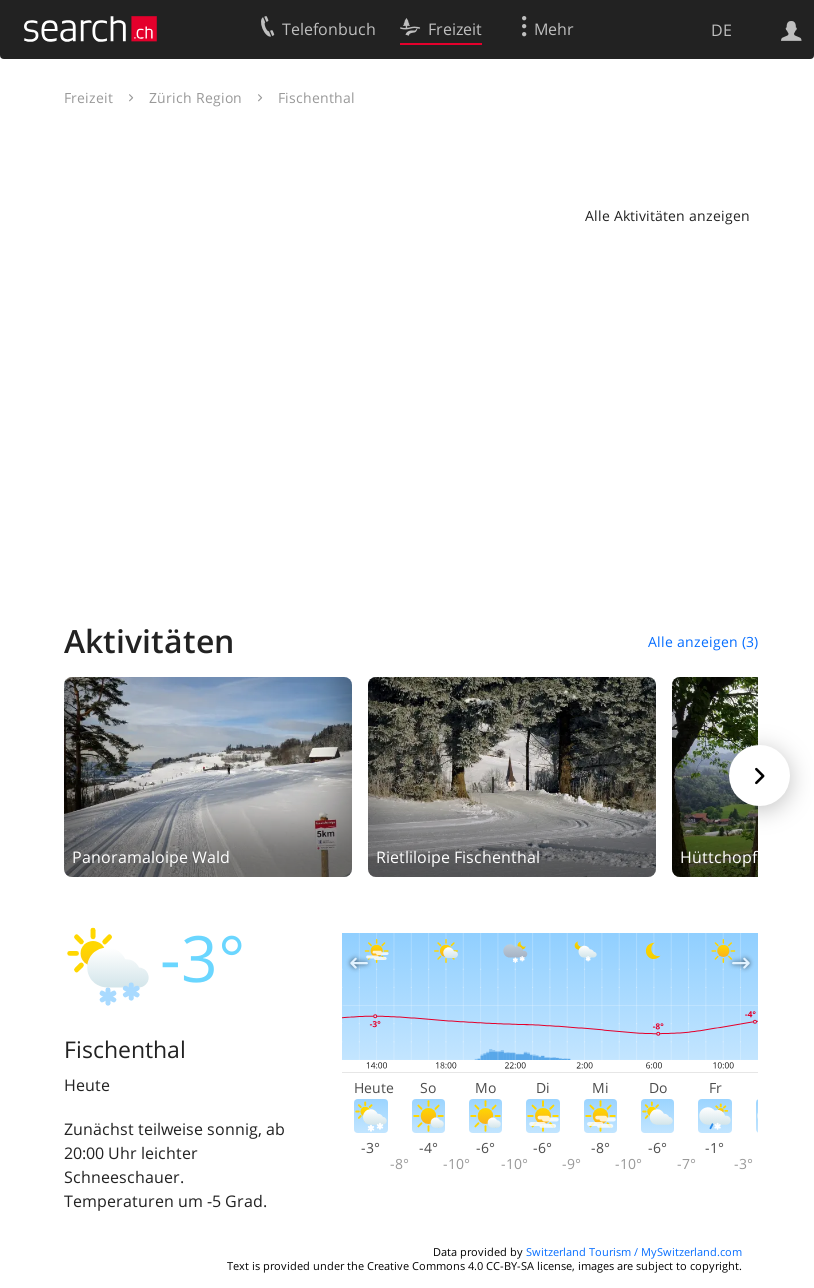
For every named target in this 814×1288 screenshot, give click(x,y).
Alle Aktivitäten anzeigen (667, 215)
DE (721, 30)
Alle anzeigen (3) (703, 641)
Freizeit (88, 97)
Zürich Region (195, 97)
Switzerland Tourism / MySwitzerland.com (634, 1251)
